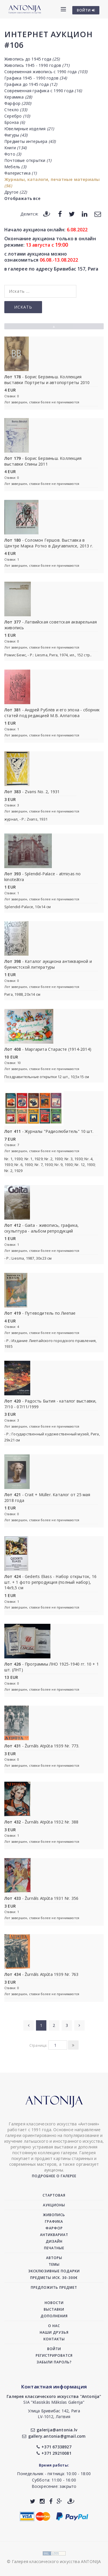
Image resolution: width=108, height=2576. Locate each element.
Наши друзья (54, 2332)
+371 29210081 (54, 2453)
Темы (54, 2264)
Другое (15, 192)
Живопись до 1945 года (32, 59)
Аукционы (54, 2205)
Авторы (54, 2257)
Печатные (54, 2248)
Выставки (54, 2309)
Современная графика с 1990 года (43, 90)
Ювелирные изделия (29, 128)
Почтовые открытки (27, 160)
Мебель (15, 166)
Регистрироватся (54, 2355)
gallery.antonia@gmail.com (54, 2436)
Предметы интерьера (30, 141)
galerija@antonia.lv (54, 2430)
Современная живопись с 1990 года (46, 71)
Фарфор (17, 103)
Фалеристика (20, 173)
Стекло (15, 109)
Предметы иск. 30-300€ (54, 2277)
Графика (54, 2221)
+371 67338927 (54, 2447)
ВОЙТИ (86, 10)
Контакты (54, 2339)
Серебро (17, 116)
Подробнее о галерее (54, 2176)
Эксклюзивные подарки (54, 2271)
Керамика (18, 97)
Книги (15, 147)
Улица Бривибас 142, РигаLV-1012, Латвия (54, 2413)
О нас (54, 2325)
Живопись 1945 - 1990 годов (36, 65)
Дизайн (54, 2241)
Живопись (54, 2214)
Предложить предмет (54, 2287)
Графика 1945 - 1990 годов (35, 78)
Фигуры (15, 135)
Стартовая (54, 2195)
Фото (12, 154)
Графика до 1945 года (30, 84)
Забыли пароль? (54, 2362)
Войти (54, 2348)
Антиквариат (54, 2234)
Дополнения (54, 2316)
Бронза (14, 122)
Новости (54, 2302)
